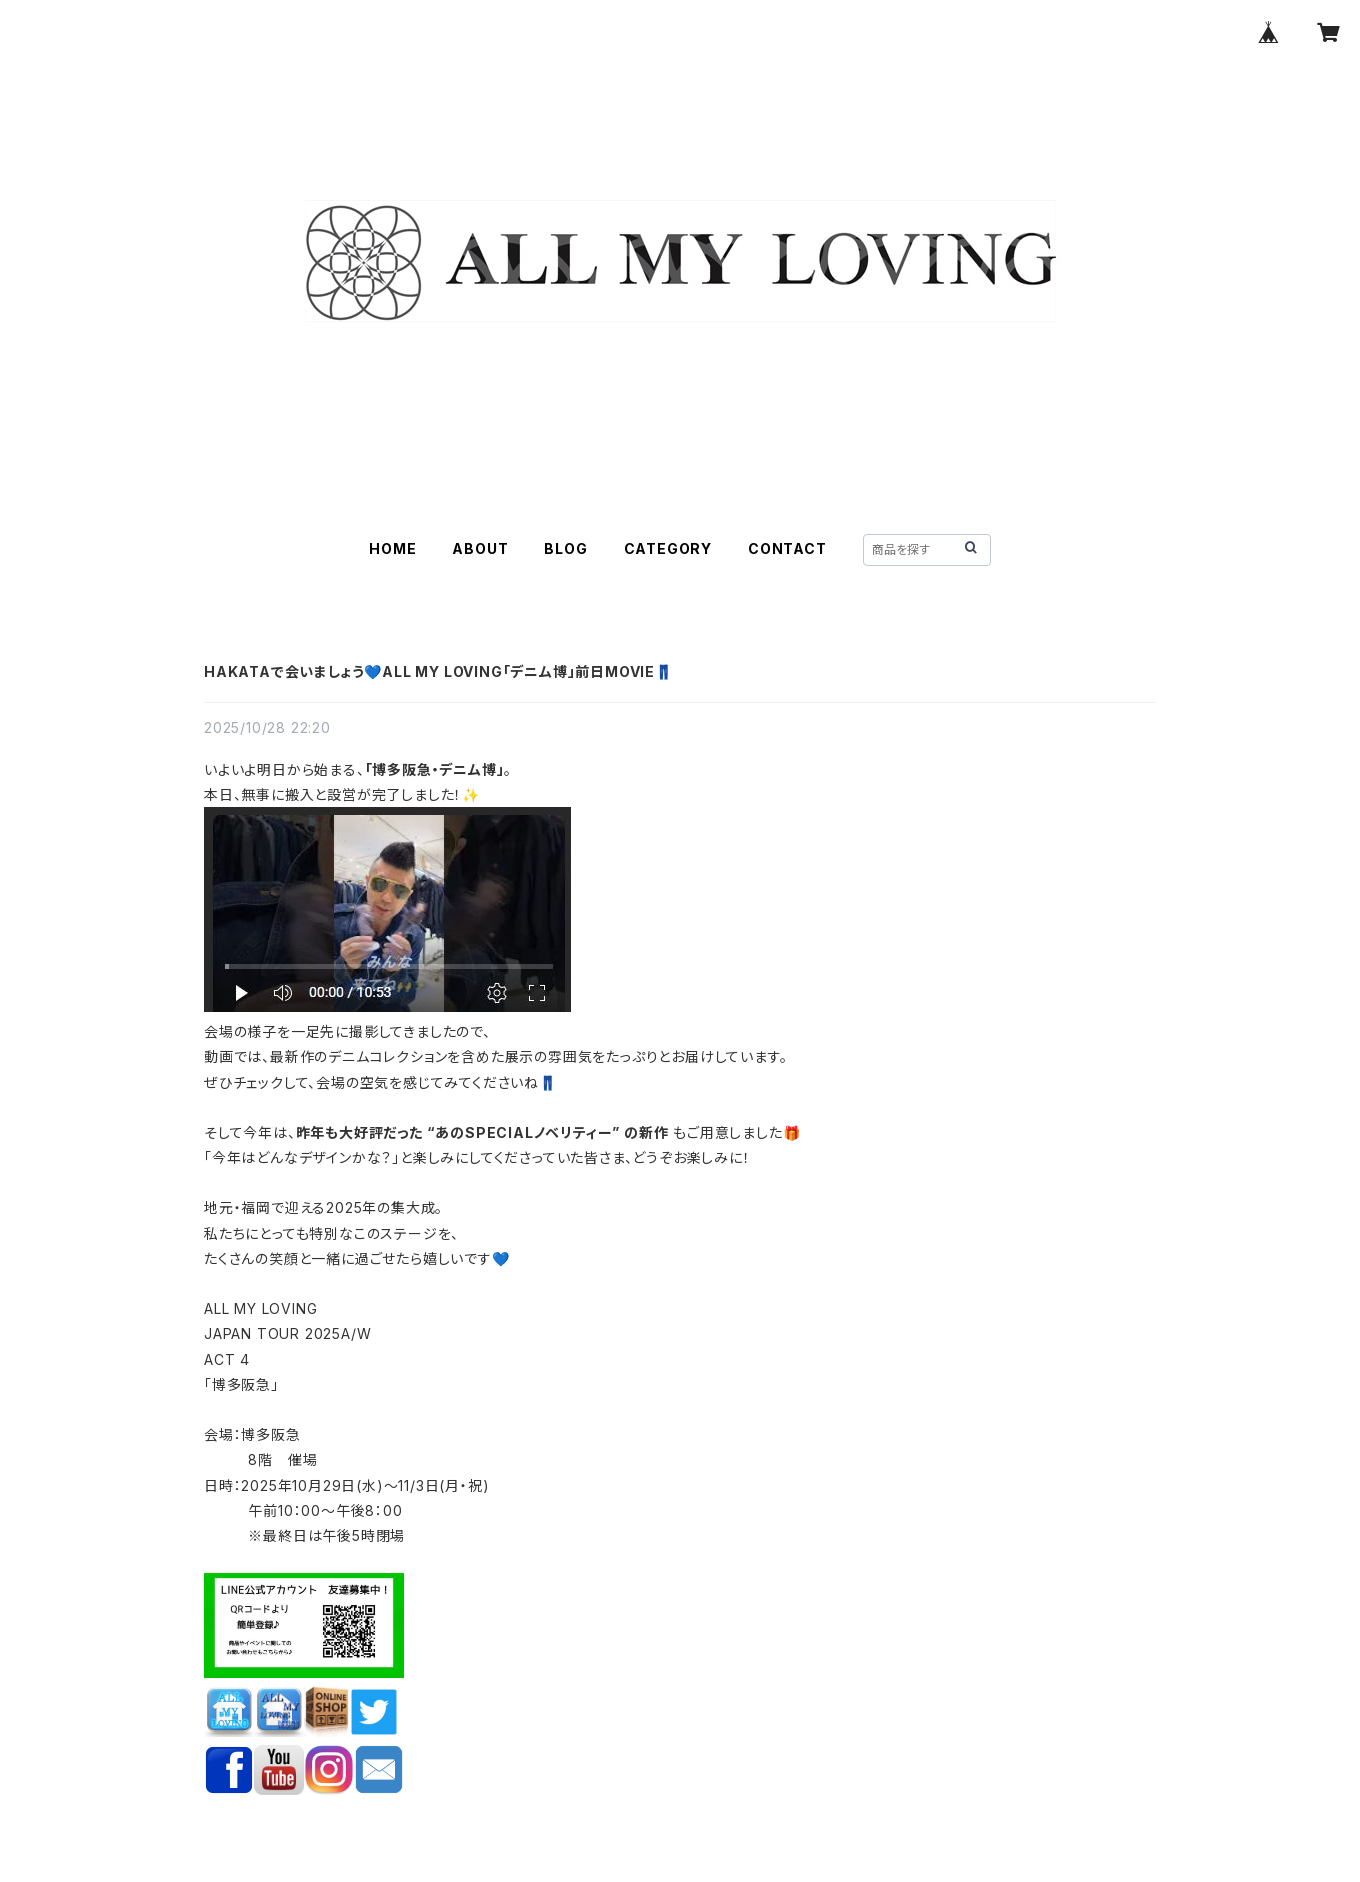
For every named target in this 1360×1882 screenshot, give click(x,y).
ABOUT (480, 548)
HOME (392, 548)
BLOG (565, 548)
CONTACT (787, 548)
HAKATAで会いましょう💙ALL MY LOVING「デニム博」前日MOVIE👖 (438, 671)
